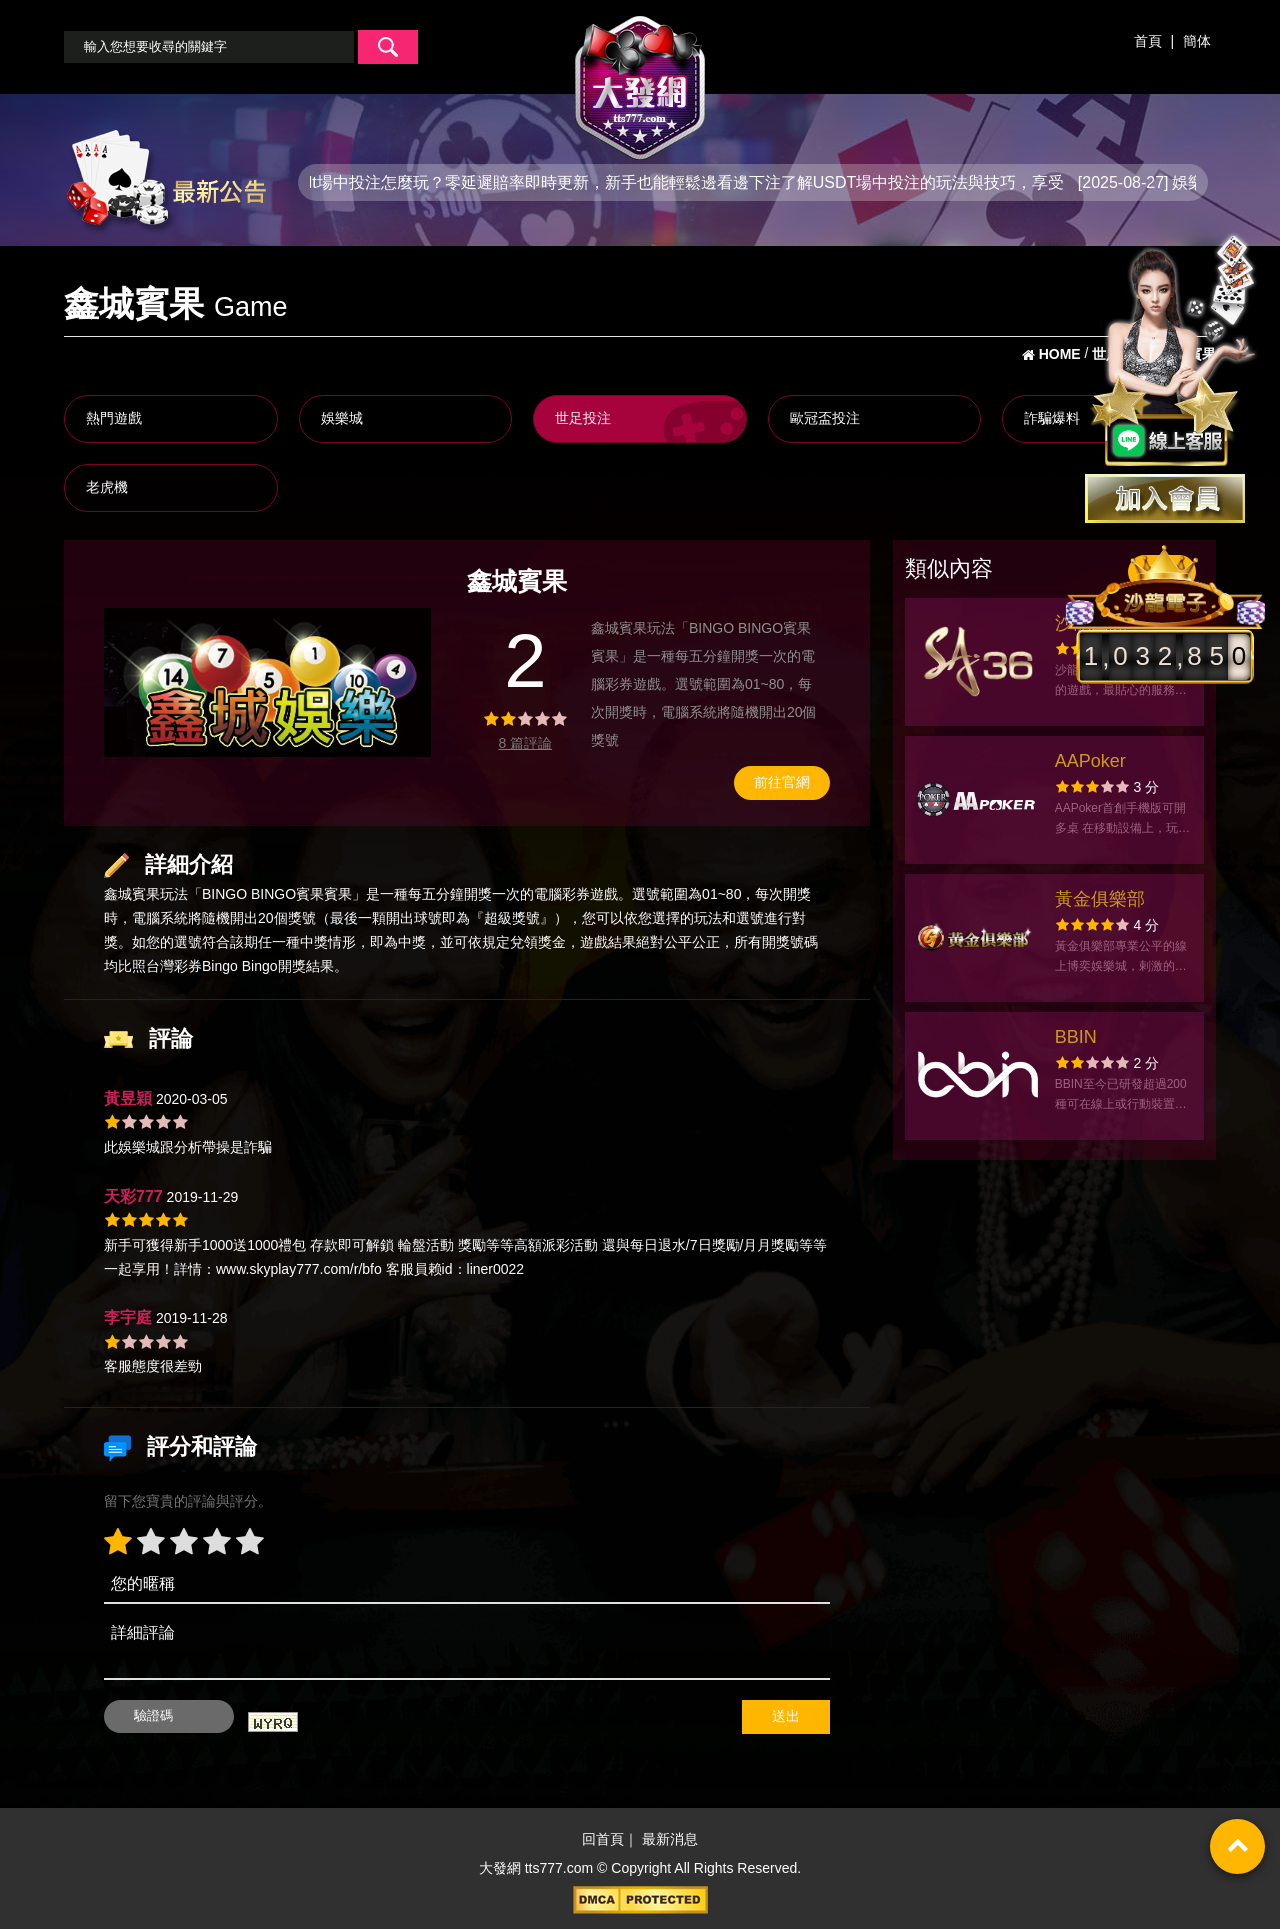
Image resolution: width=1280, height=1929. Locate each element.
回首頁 (603, 1839)
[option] (267, 683)
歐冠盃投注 (825, 418)
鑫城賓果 (132, 894)
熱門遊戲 (114, 418)
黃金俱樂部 (1100, 899)
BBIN (1076, 1037)
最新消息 (670, 1839)
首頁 (1148, 41)
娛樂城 (342, 418)
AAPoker (1090, 761)
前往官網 (782, 782)
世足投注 (583, 418)
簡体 (1197, 41)
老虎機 (107, 487)
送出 (786, 1716)
